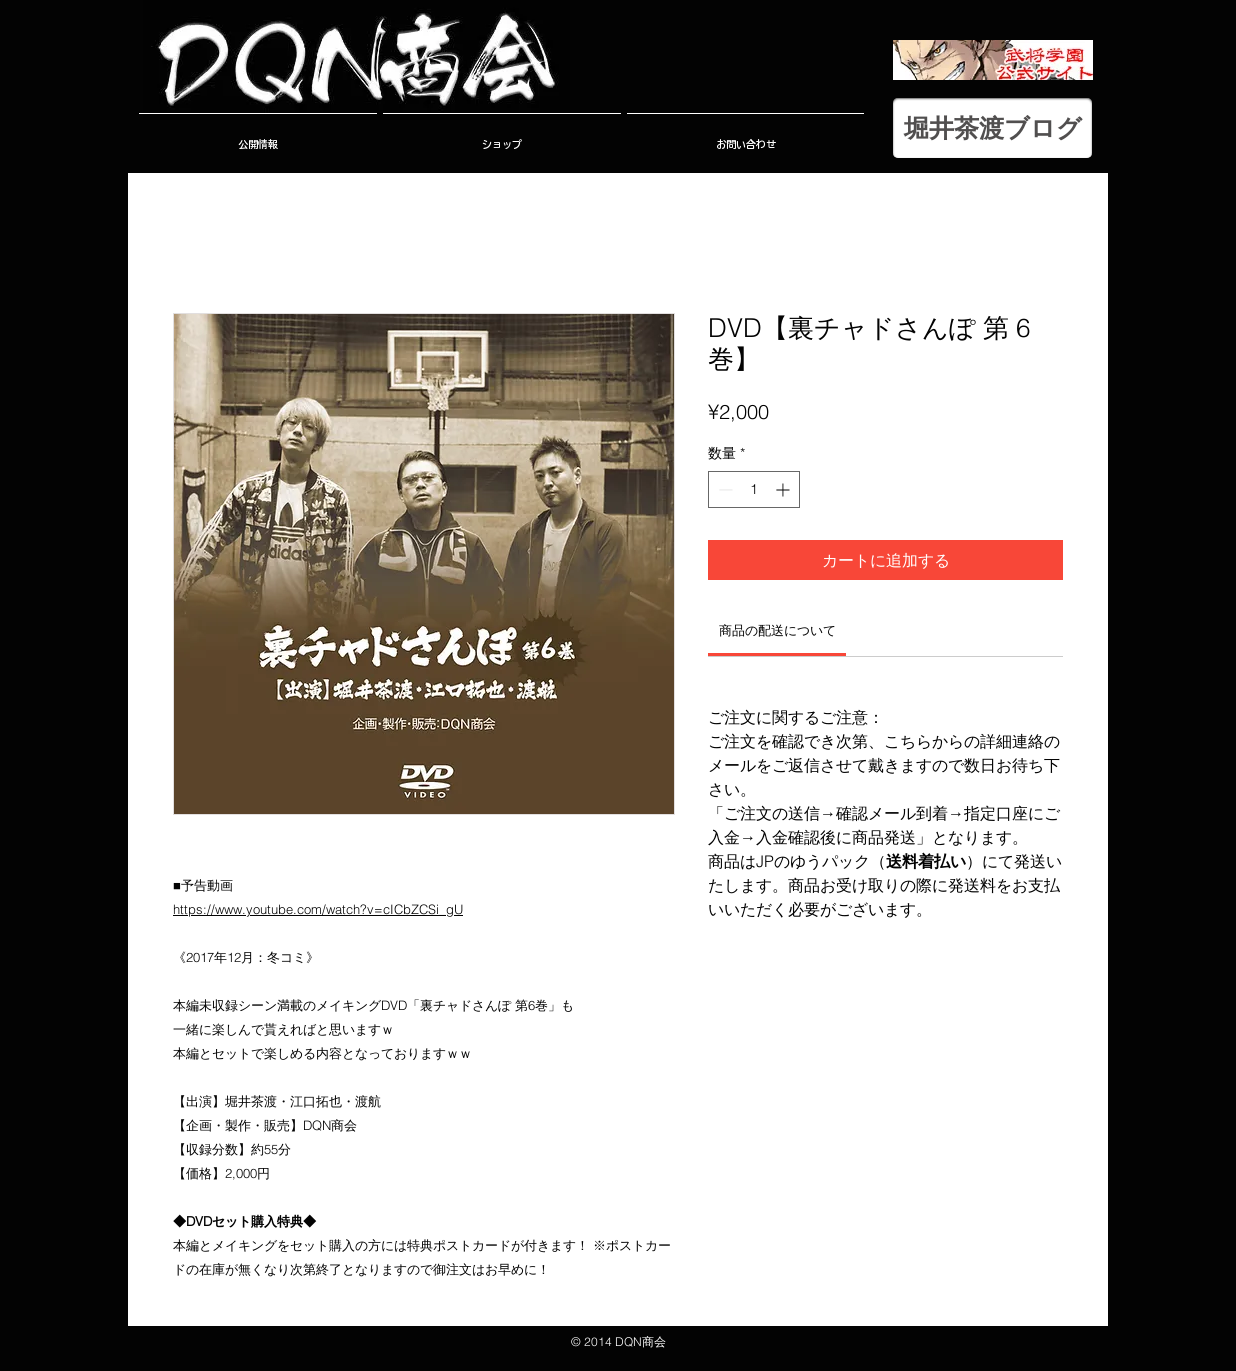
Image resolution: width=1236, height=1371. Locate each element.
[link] (777, 630)
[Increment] (784, 489)
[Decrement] (723, 489)
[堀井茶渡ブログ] (992, 128)
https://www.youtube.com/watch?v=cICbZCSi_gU (318, 909)
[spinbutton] (754, 489)
